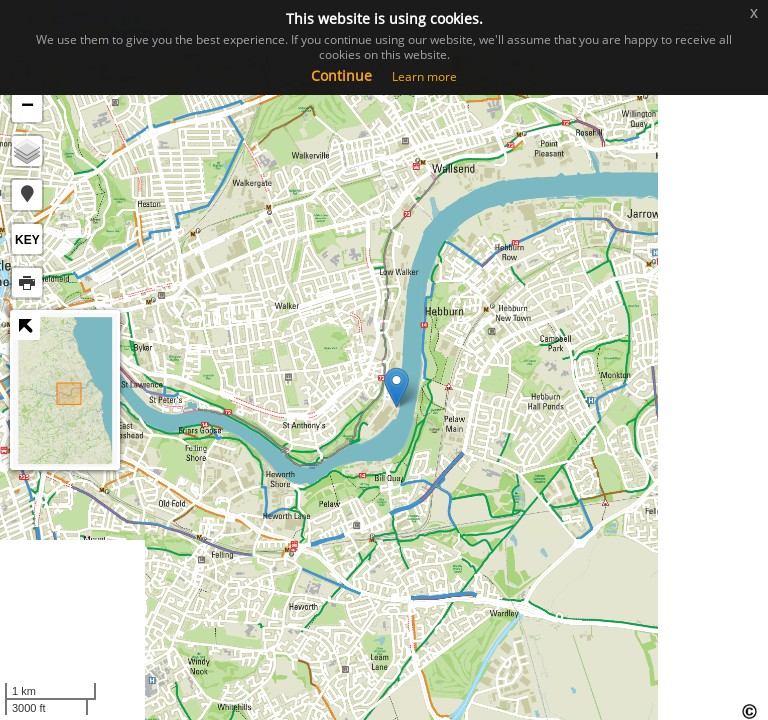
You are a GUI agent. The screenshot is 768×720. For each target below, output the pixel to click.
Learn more (424, 76)
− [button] (27, 107)
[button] (27, 195)
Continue (341, 75)
